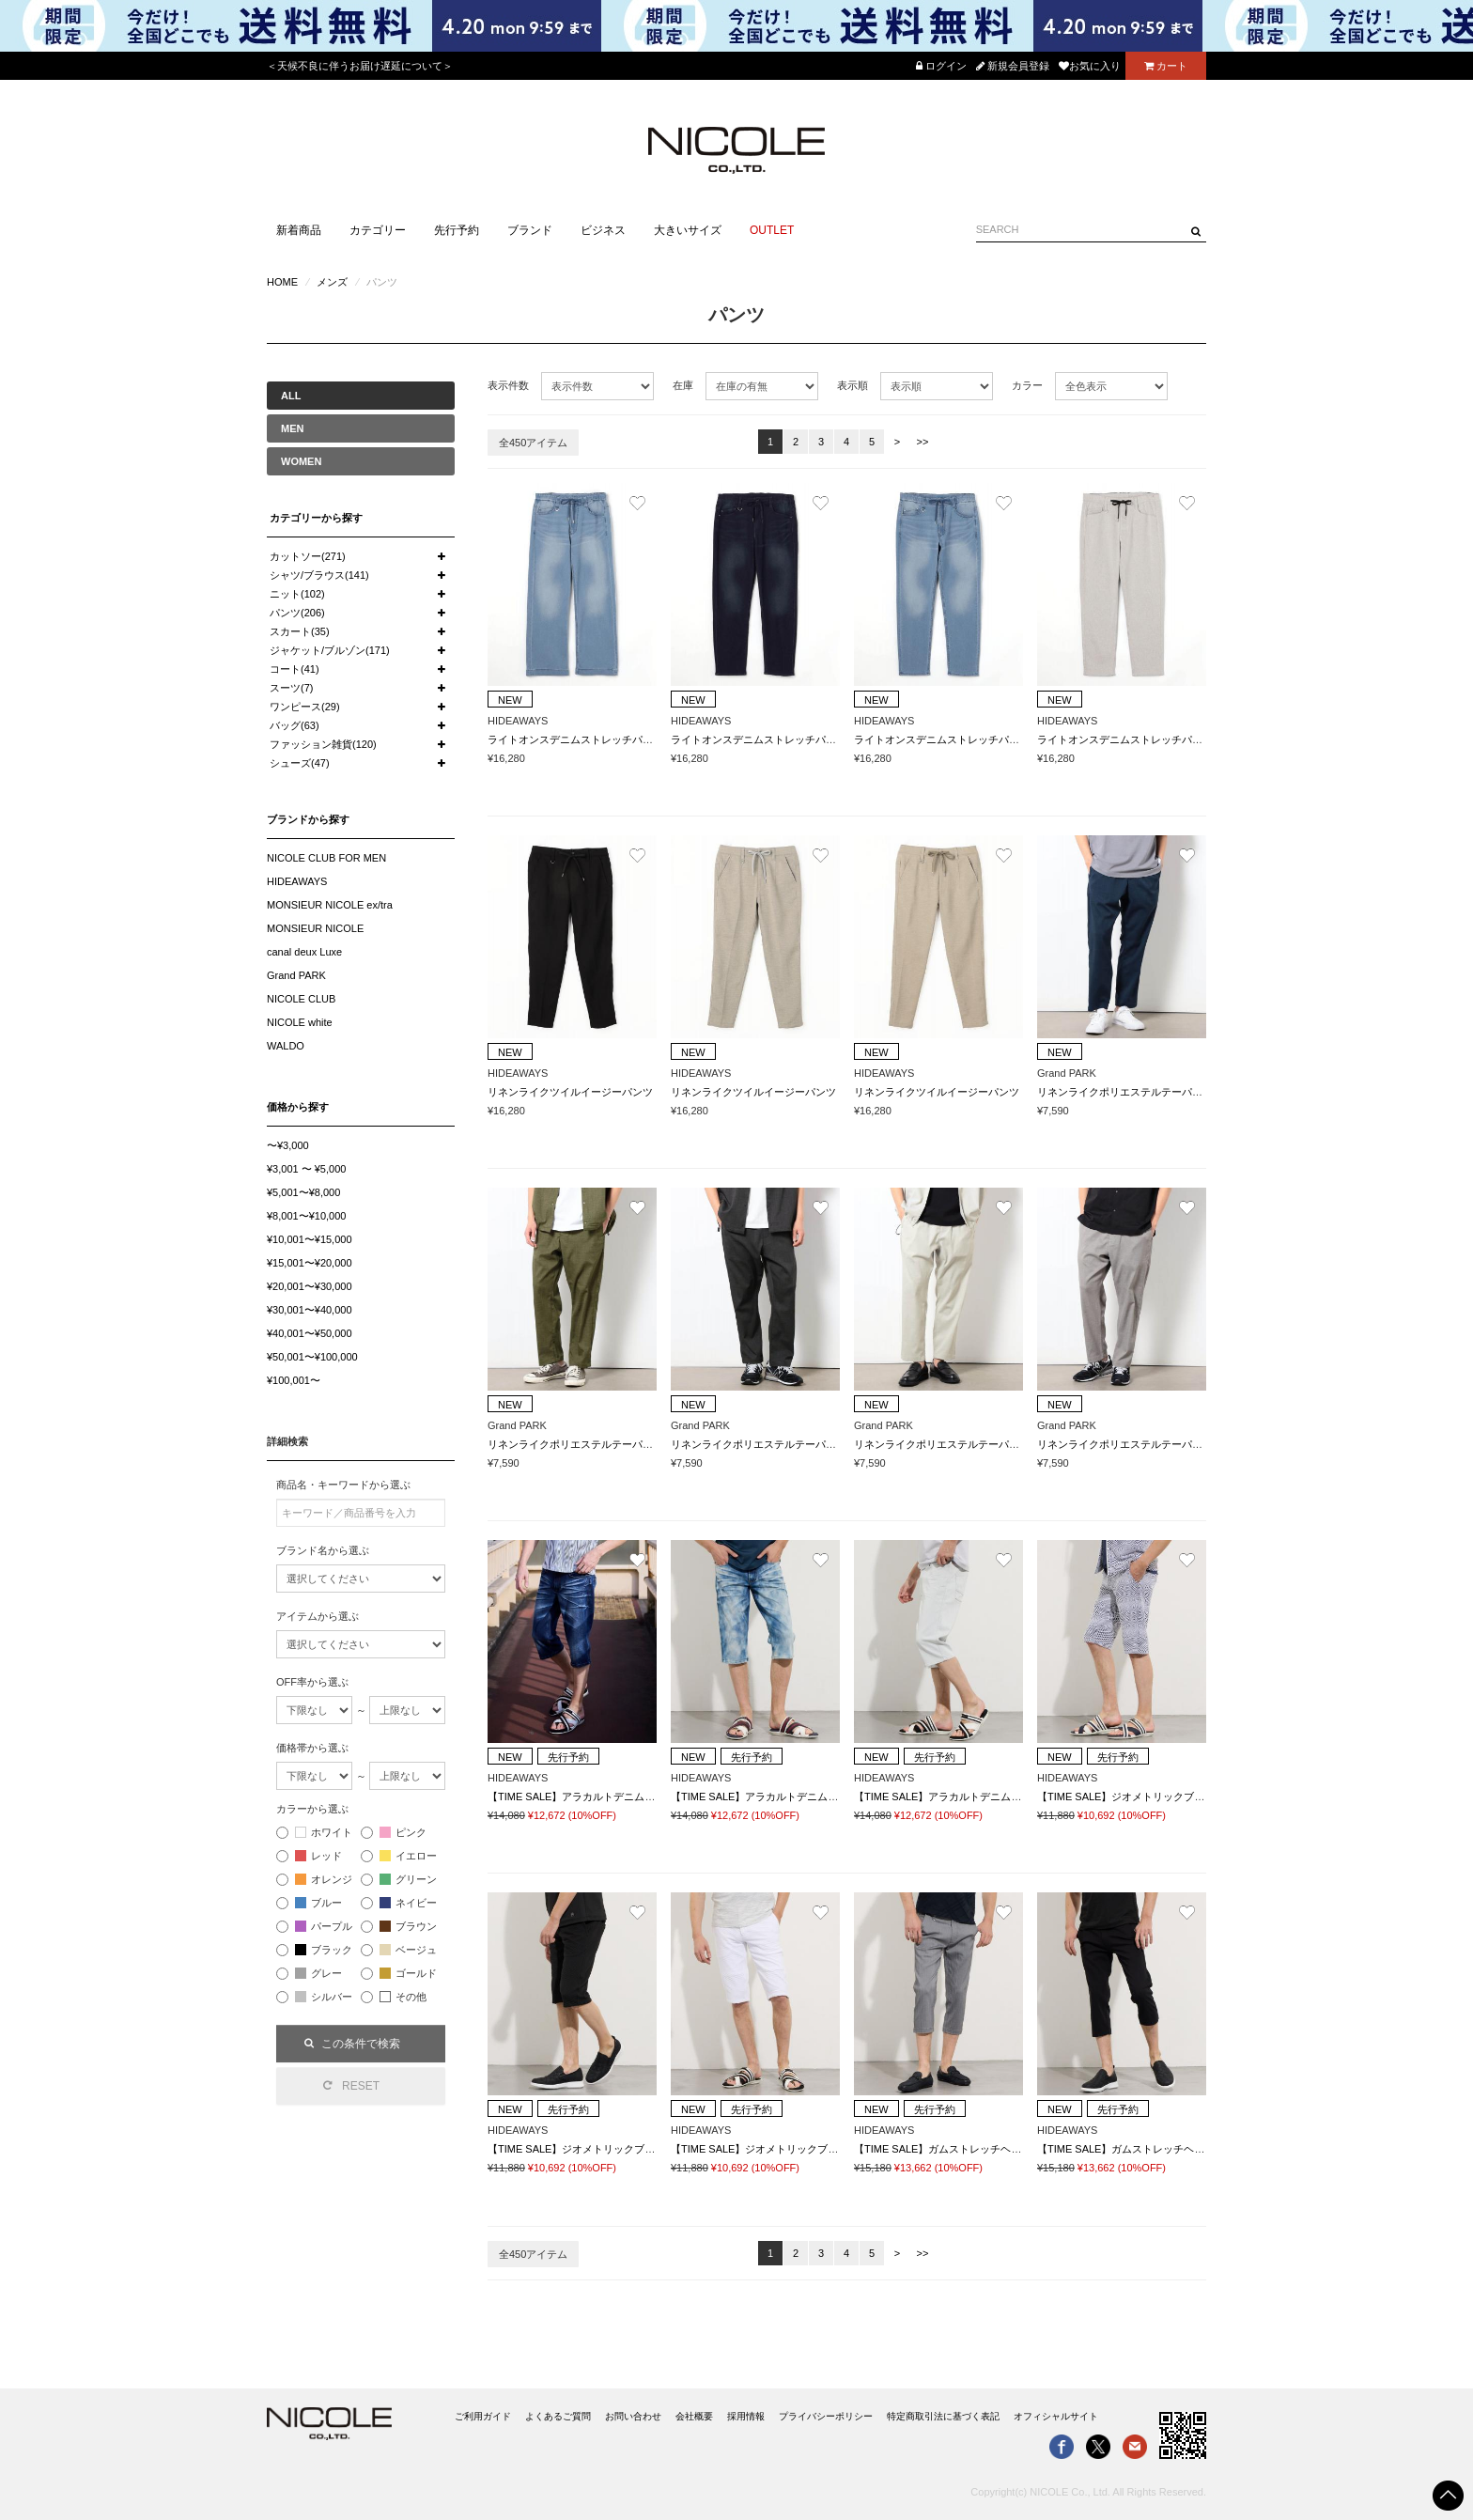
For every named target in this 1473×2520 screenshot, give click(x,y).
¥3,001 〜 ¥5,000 (306, 1168)
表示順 (852, 385)
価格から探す (298, 1106)
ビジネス (603, 230)
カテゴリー (377, 230)
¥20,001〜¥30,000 (309, 1286)
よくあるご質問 (558, 2416)
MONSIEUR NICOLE (315, 928)
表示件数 (508, 385)
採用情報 (746, 2416)
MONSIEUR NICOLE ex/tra (330, 904)
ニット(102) (297, 593)
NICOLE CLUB (301, 998)
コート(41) (294, 669)
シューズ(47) (300, 763)
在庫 (683, 385)
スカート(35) (300, 631)
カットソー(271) (308, 556)
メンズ (332, 282)
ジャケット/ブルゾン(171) (330, 650)
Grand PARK (296, 975)
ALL (291, 395)
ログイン (941, 65)
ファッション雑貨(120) (323, 744)
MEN (292, 428)
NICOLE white (300, 1022)
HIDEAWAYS (297, 881)
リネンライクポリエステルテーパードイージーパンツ (1161, 1091)
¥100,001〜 (293, 1380)
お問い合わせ (633, 2416)
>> (923, 441)
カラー (1027, 385)
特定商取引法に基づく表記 (943, 2416)
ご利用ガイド (483, 2416)
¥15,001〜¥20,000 (309, 1262)
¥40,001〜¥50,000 (309, 1333)
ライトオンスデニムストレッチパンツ (575, 739)
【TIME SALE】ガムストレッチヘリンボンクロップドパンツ (994, 2148)
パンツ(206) (297, 612)
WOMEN (301, 461)
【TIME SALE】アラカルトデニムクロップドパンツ (607, 1796)
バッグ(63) (294, 725)
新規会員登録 (1012, 65)
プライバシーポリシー (826, 2416)
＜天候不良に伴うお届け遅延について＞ (360, 65)
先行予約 (456, 230)
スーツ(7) (291, 687)
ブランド (529, 230)
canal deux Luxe (304, 951)
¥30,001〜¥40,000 (309, 1309)
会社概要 (694, 2416)
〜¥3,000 (288, 1145)
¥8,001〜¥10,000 (306, 1215)
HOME (282, 282)
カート (1165, 65)
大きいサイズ (687, 230)
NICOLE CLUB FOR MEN (326, 857)
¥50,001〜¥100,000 (312, 1356)
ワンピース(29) (305, 706)
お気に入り (1090, 65)
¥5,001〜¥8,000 (303, 1192)
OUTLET (772, 230)
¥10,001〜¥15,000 (309, 1239)
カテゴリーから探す (316, 517)
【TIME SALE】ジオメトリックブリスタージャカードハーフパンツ (1193, 1796)
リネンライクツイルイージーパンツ (570, 1091)
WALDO (285, 1045)
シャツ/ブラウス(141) (319, 575)
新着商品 (298, 230)
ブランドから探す (308, 819)
